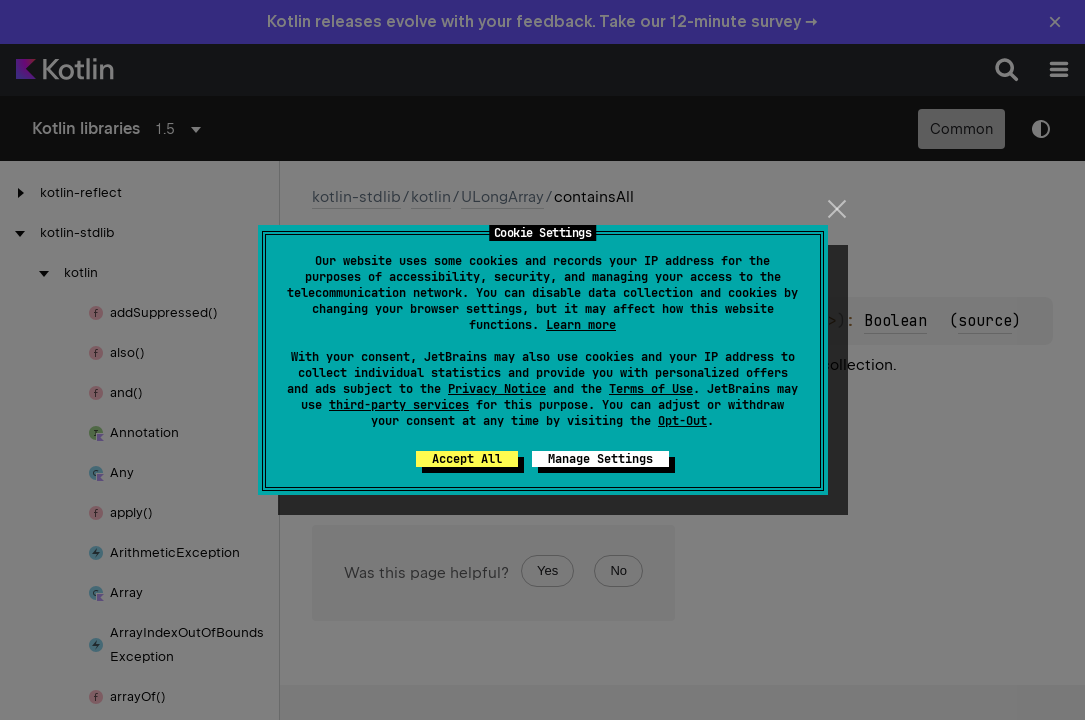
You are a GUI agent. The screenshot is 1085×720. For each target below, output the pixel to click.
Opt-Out (682, 421)
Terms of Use (651, 389)
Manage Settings (600, 459)
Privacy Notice (497, 389)
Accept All (467, 459)
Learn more (581, 325)
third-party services (399, 405)
